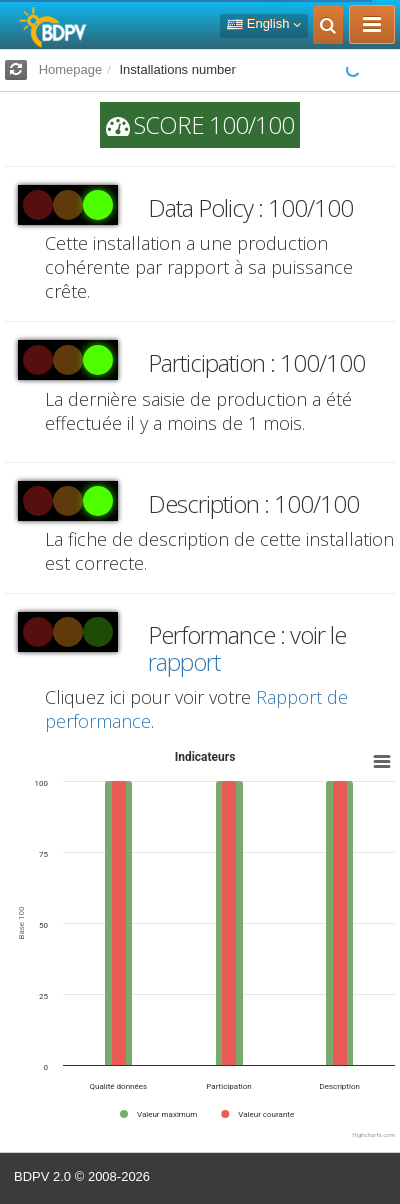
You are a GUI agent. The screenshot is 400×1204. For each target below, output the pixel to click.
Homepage (71, 69)
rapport (184, 661)
